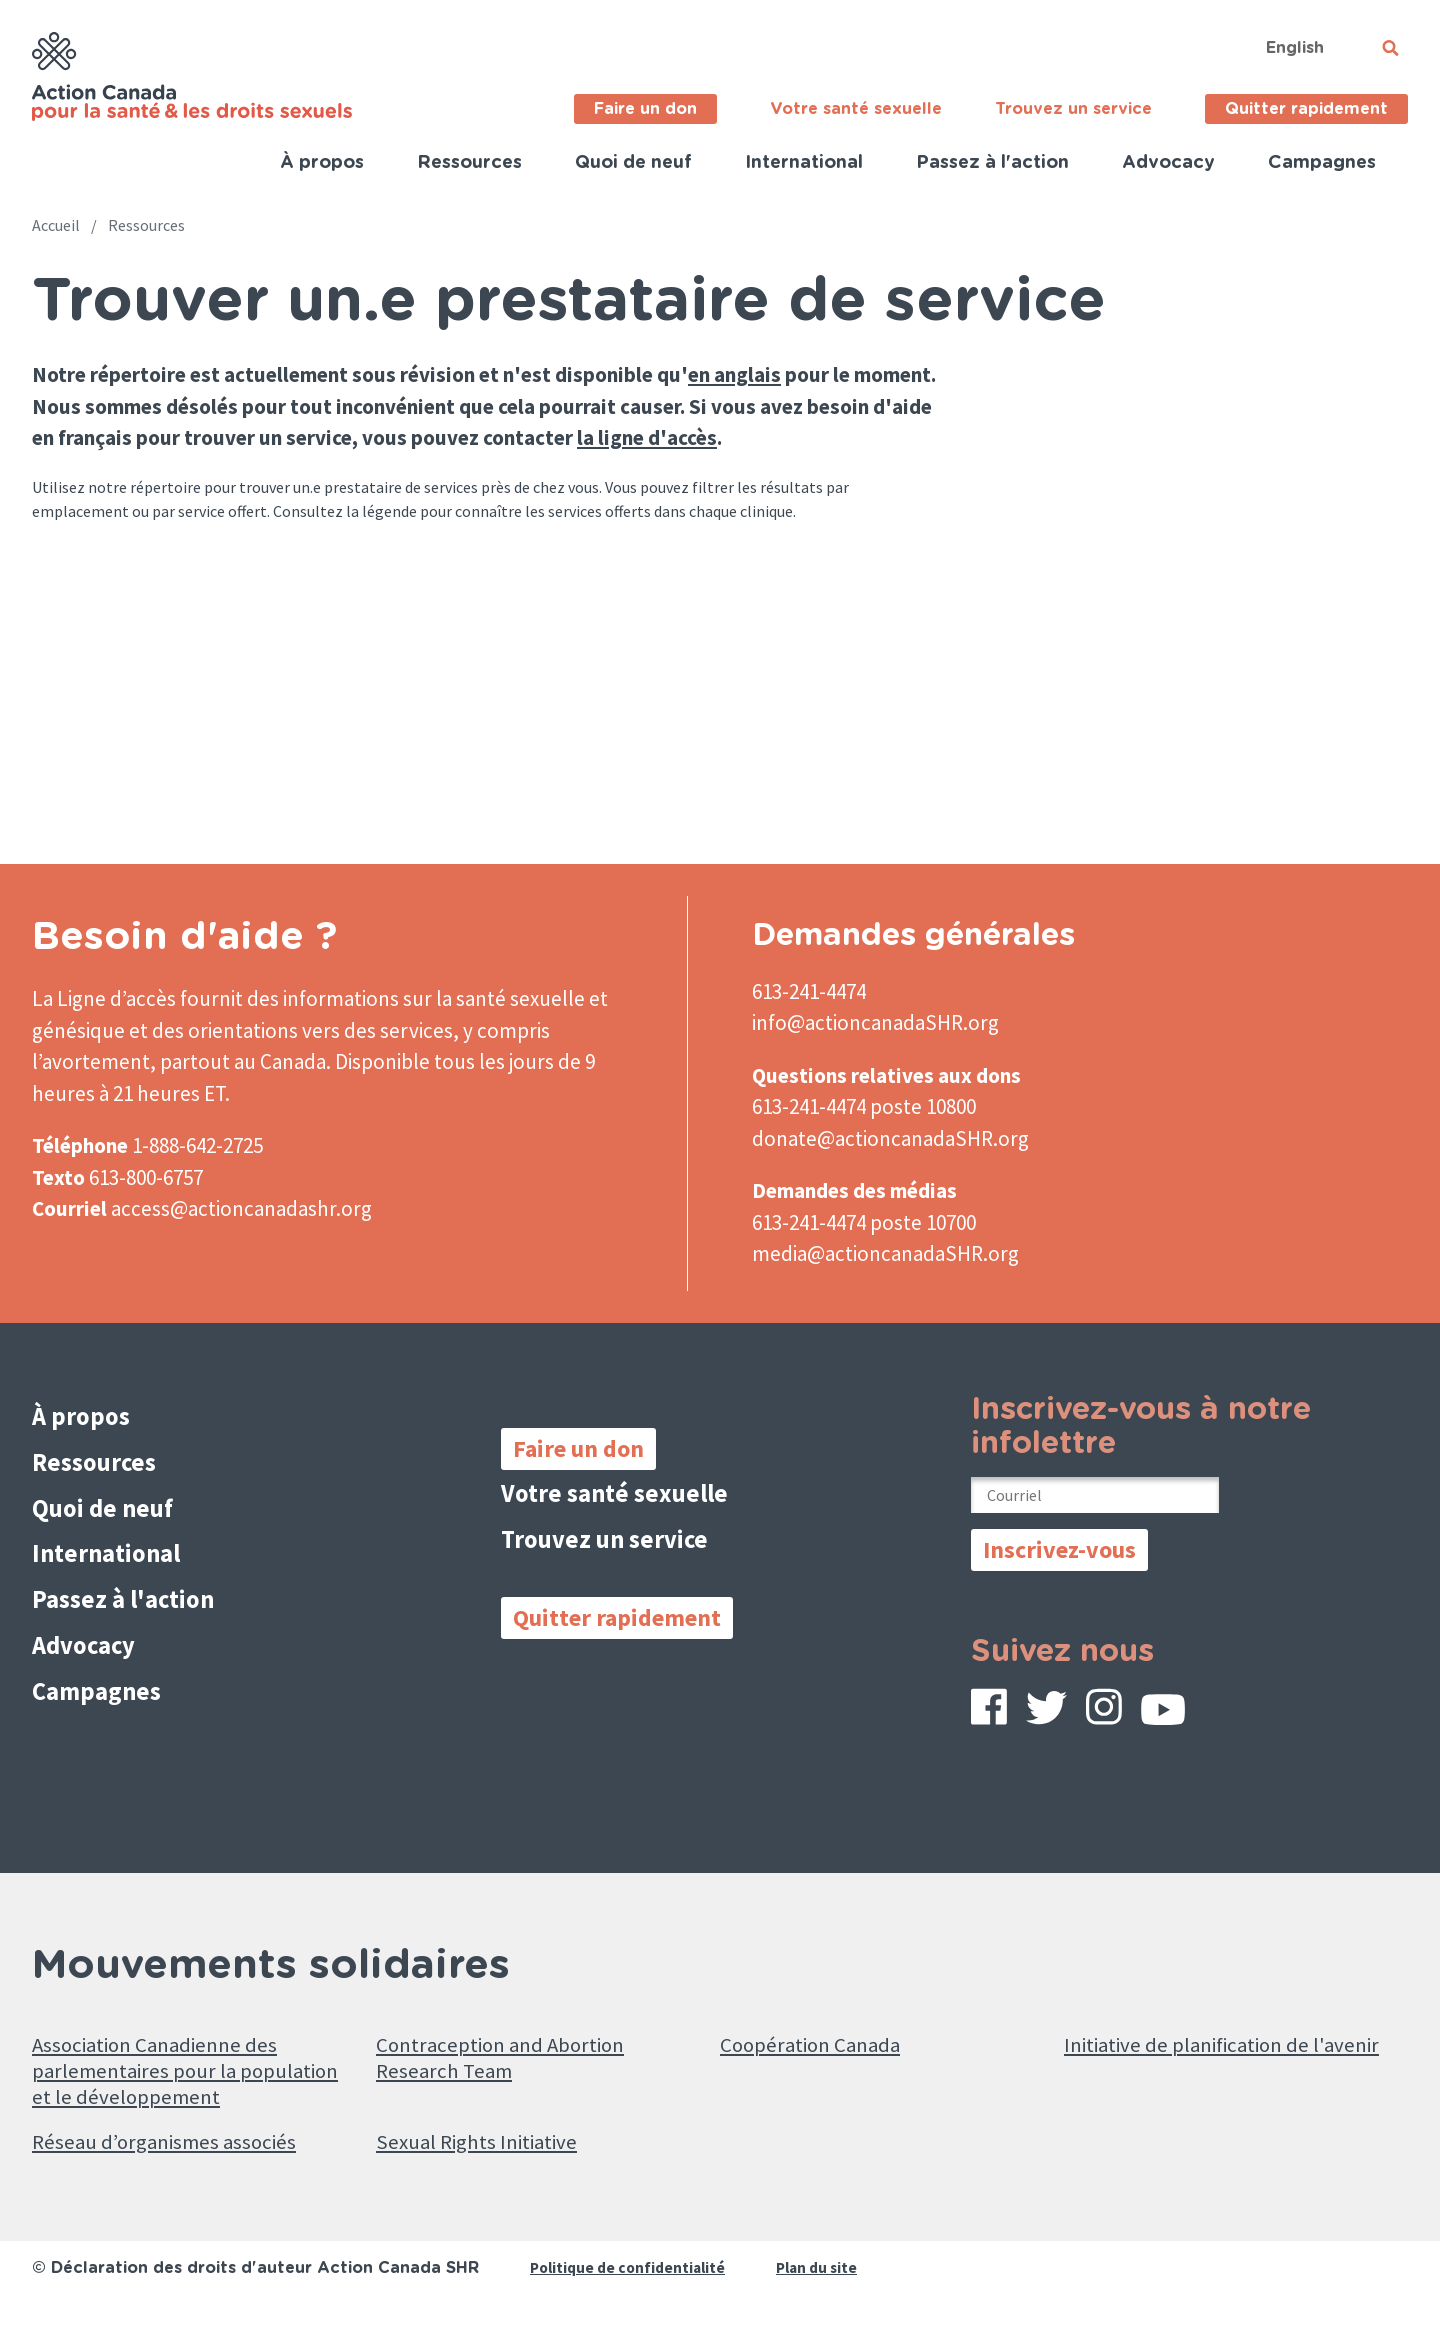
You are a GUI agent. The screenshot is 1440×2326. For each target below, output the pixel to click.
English (1295, 48)
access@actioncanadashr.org (241, 1208)
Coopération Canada (822, 2042)
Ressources (469, 163)
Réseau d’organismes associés (182, 2154)
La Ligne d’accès (104, 998)
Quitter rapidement (1306, 109)
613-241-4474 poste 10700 (864, 1222)
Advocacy (1168, 163)
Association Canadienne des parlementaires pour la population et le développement (194, 2073)
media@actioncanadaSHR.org (885, 1253)
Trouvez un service (1073, 109)
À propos (322, 163)
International (804, 163)
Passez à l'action (992, 163)
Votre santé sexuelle (856, 109)
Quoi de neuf (633, 163)
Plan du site (824, 2282)
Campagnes (1322, 163)
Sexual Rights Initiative (491, 2154)
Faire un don (645, 109)
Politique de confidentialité (630, 2282)
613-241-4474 (809, 991)
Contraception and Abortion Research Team (515, 2058)
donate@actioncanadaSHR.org (890, 1138)
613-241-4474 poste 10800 (864, 1106)
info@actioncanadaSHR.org (875, 1022)
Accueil (56, 225)
